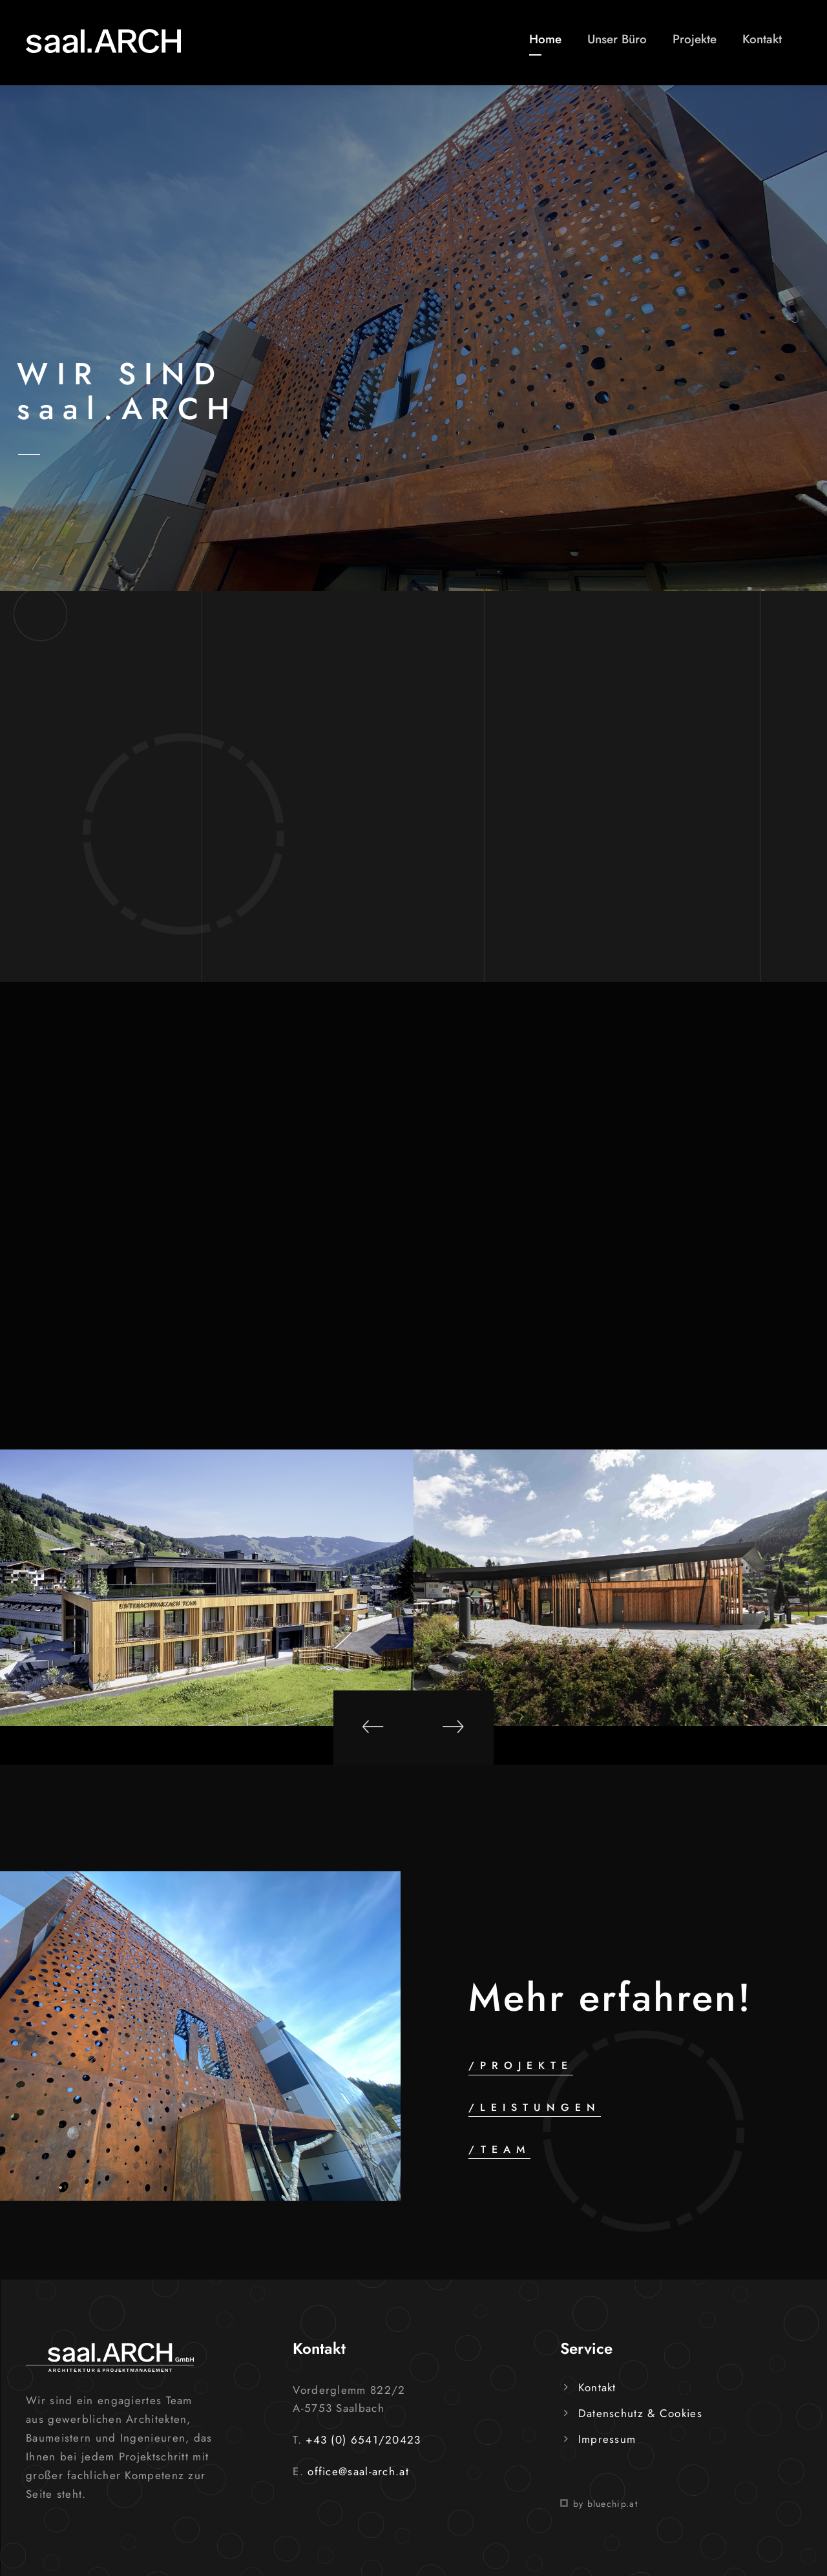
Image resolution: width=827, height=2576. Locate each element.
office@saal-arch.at (358, 2471)
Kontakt (762, 39)
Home (545, 39)
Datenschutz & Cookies (640, 2413)
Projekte (695, 39)
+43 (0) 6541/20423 (363, 2439)
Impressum (607, 2439)
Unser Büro (617, 39)
